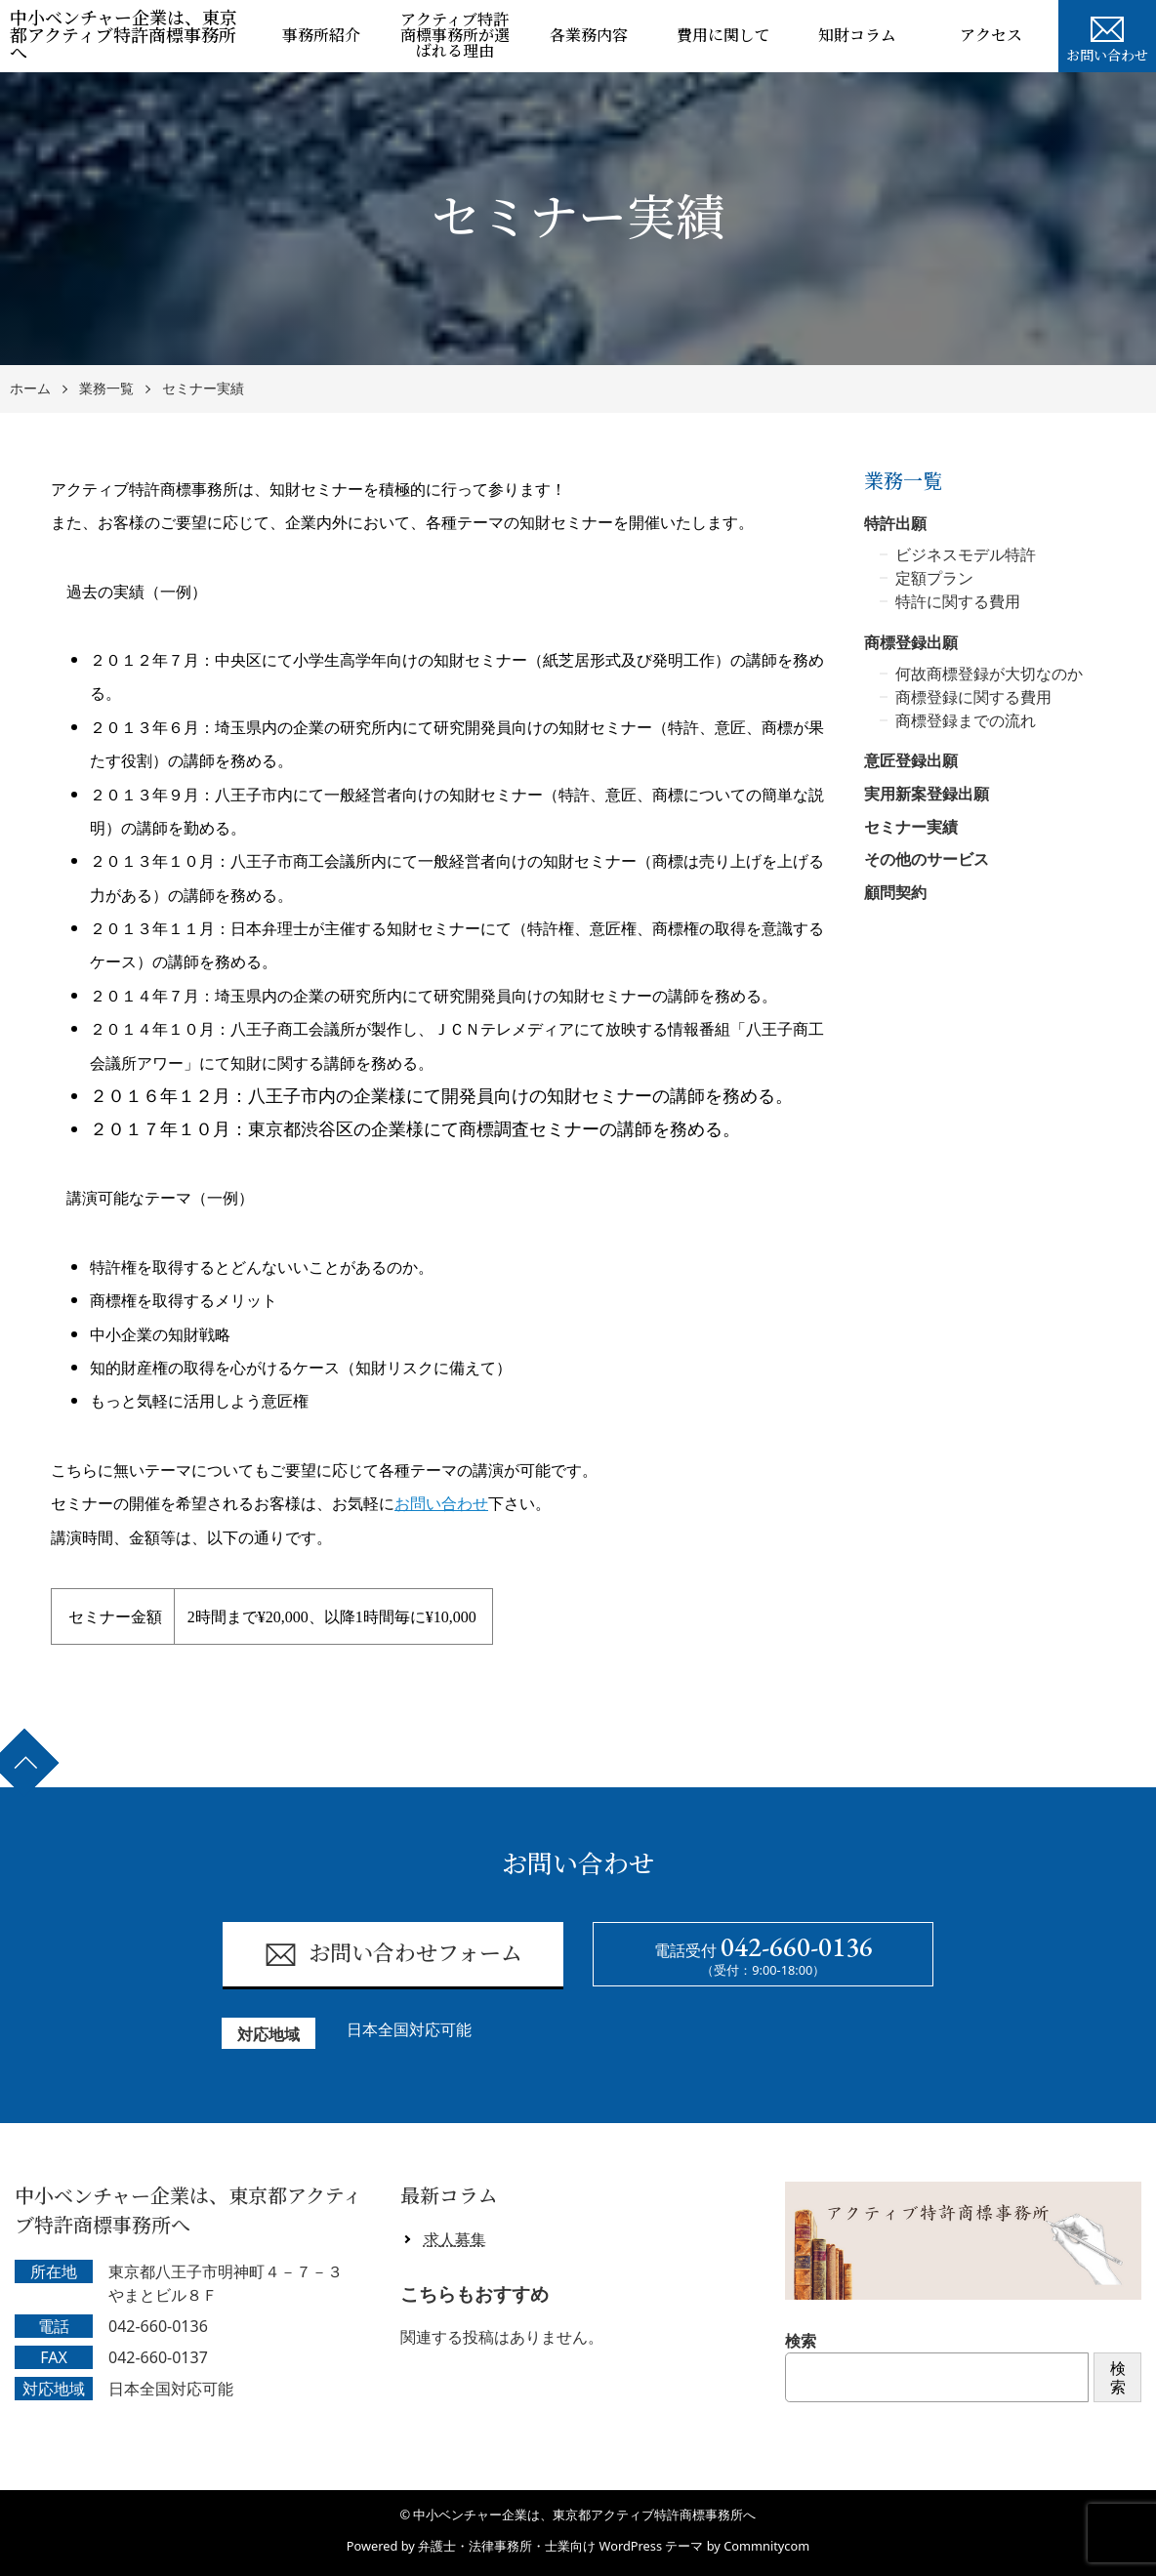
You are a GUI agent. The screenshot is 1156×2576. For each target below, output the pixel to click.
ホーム (30, 389)
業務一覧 (106, 389)
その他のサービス (926, 859)
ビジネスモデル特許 (965, 554)
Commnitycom (766, 2546)
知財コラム (857, 35)
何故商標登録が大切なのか (989, 673)
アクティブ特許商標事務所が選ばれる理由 (455, 35)
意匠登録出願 (911, 760)
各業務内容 (589, 35)
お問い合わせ (1107, 37)
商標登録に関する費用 (973, 697)
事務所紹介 (321, 35)
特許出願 (895, 523)
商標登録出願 (911, 642)
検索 (800, 2340)
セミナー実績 (203, 389)
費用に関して (723, 35)
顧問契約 (895, 892)
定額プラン (934, 578)
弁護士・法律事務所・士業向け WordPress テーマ (560, 2546)
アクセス (991, 35)
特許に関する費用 (957, 601)
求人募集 (455, 2239)
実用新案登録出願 (926, 793)
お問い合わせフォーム (393, 1955)
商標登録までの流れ (965, 720)
